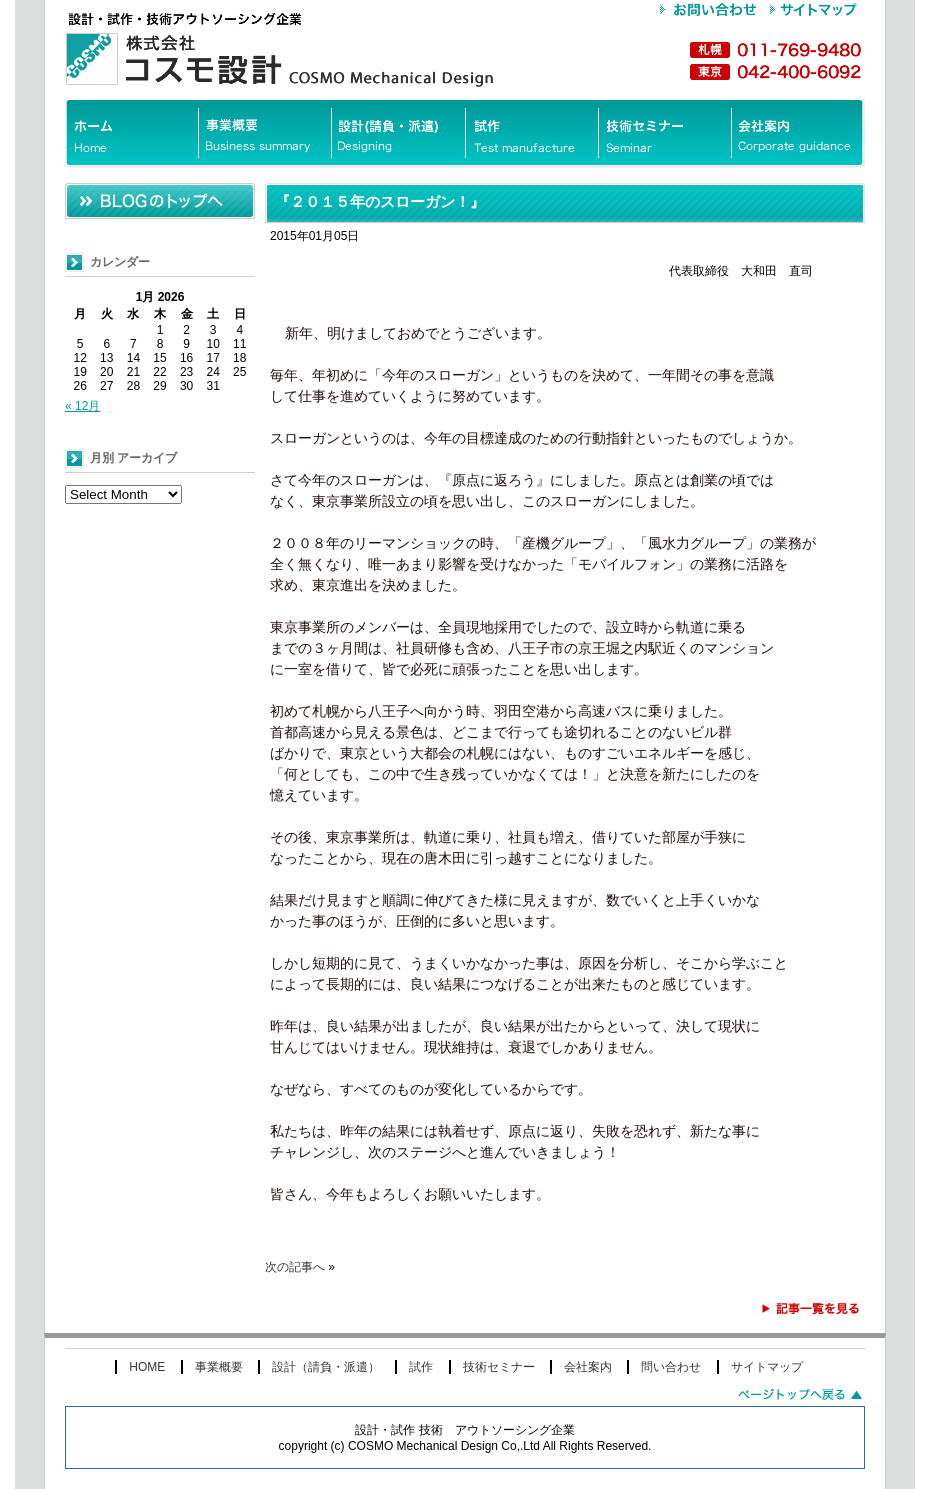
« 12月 (82, 406)
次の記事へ (295, 1267)
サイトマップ (767, 1367)
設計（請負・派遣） (326, 1367)
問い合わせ (671, 1367)
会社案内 (588, 1367)
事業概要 (219, 1367)
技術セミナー (499, 1367)
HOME (147, 1367)
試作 (421, 1367)
